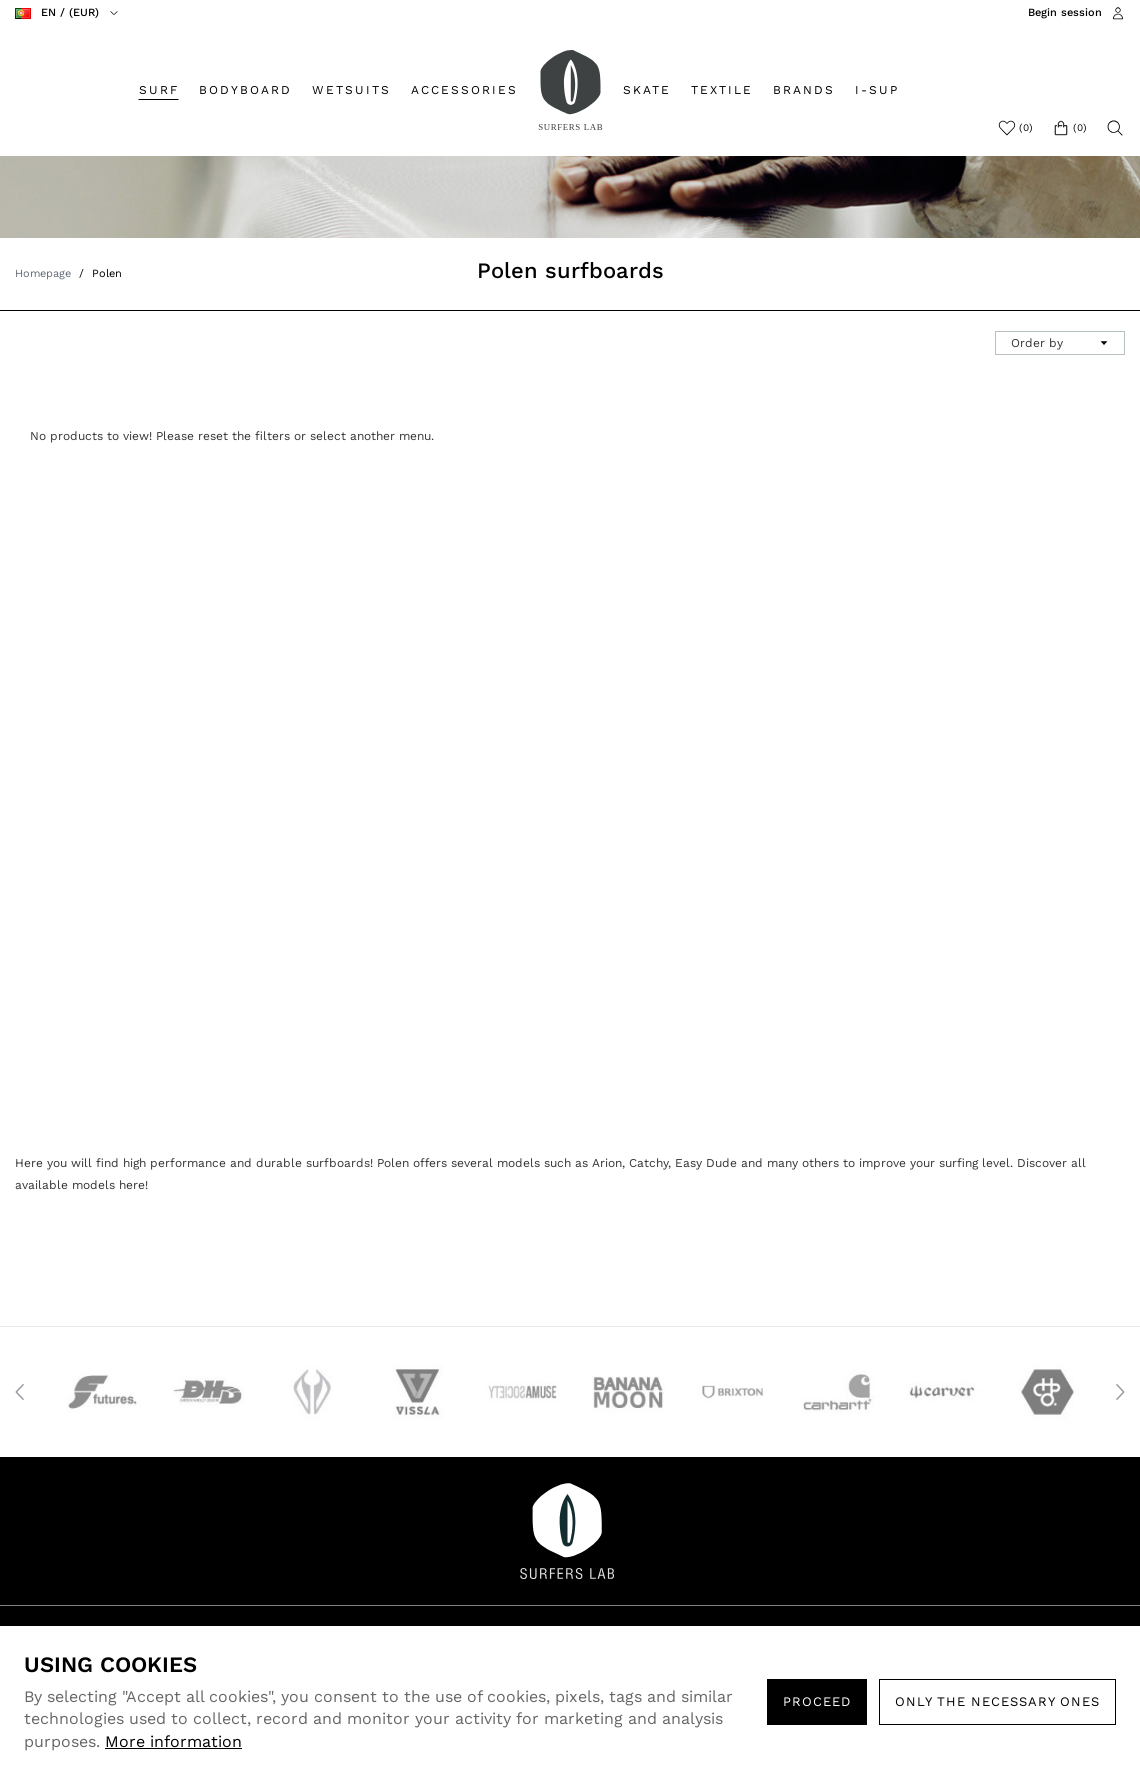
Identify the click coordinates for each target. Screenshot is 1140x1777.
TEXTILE (722, 90)
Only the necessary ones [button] (997, 1701)
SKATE (647, 90)
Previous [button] (20, 1392)
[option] (97, 1392)
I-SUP (877, 90)
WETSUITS (351, 90)
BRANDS (804, 90)
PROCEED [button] (817, 1701)
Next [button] (1120, 1392)
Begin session (1065, 12)
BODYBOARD (245, 90)
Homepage (43, 273)
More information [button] (173, 1741)
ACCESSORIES (464, 90)
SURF (159, 90)
